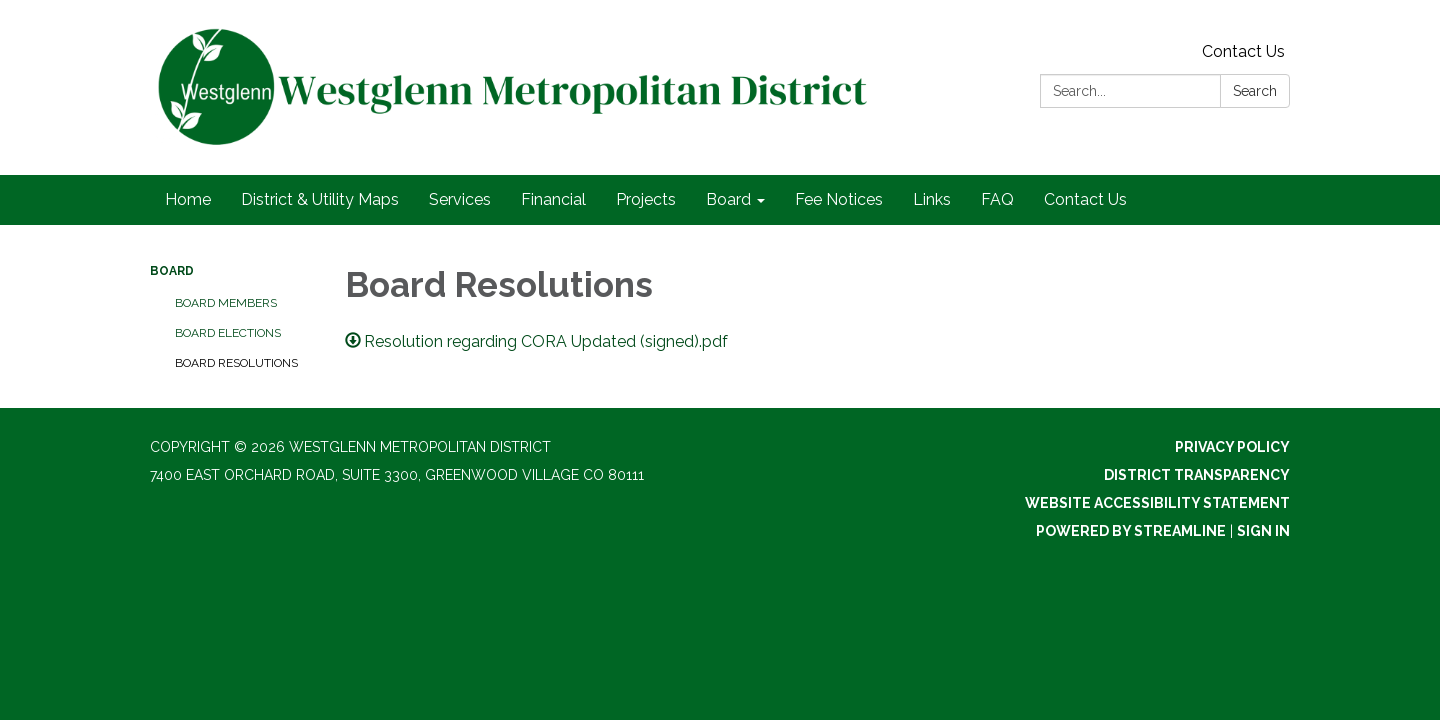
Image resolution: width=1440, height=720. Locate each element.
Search (1255, 91)
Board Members (226, 303)
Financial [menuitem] (553, 199)
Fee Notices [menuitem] (839, 199)
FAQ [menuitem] (997, 199)
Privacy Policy (1232, 447)
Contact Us (1243, 51)
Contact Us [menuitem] (1085, 199)
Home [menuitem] (188, 199)
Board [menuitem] (728, 199)
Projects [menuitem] (646, 199)
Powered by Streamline (1131, 531)
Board (172, 271)
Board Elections (228, 333)
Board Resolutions (236, 363)
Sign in (1263, 531)
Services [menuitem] (460, 199)
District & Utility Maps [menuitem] (320, 199)
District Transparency (1197, 475)
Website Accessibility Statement (1157, 503)
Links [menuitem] (932, 199)
